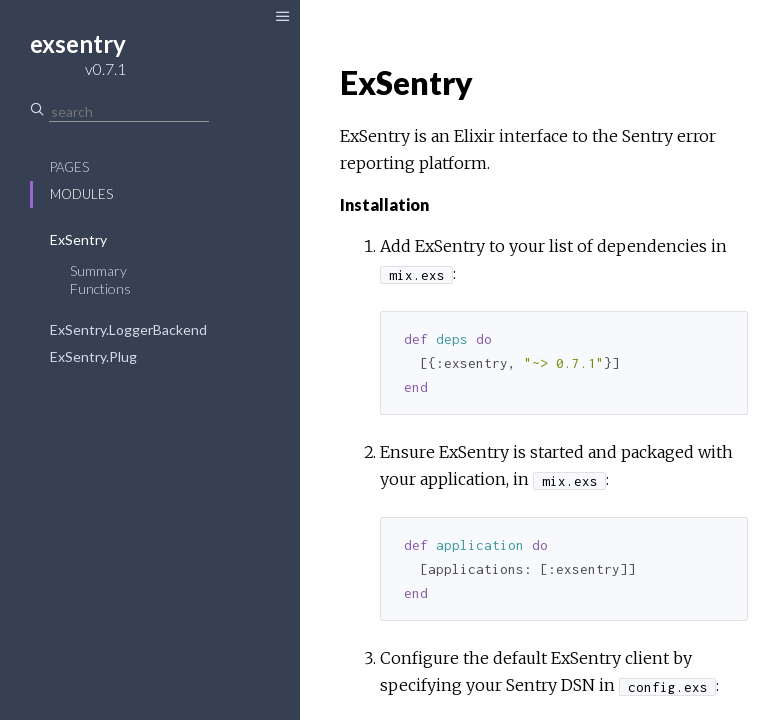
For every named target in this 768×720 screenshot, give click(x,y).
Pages (69, 167)
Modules (81, 194)
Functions (100, 288)
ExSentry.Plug (93, 356)
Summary (98, 270)
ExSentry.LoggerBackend (128, 329)
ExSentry (78, 239)
